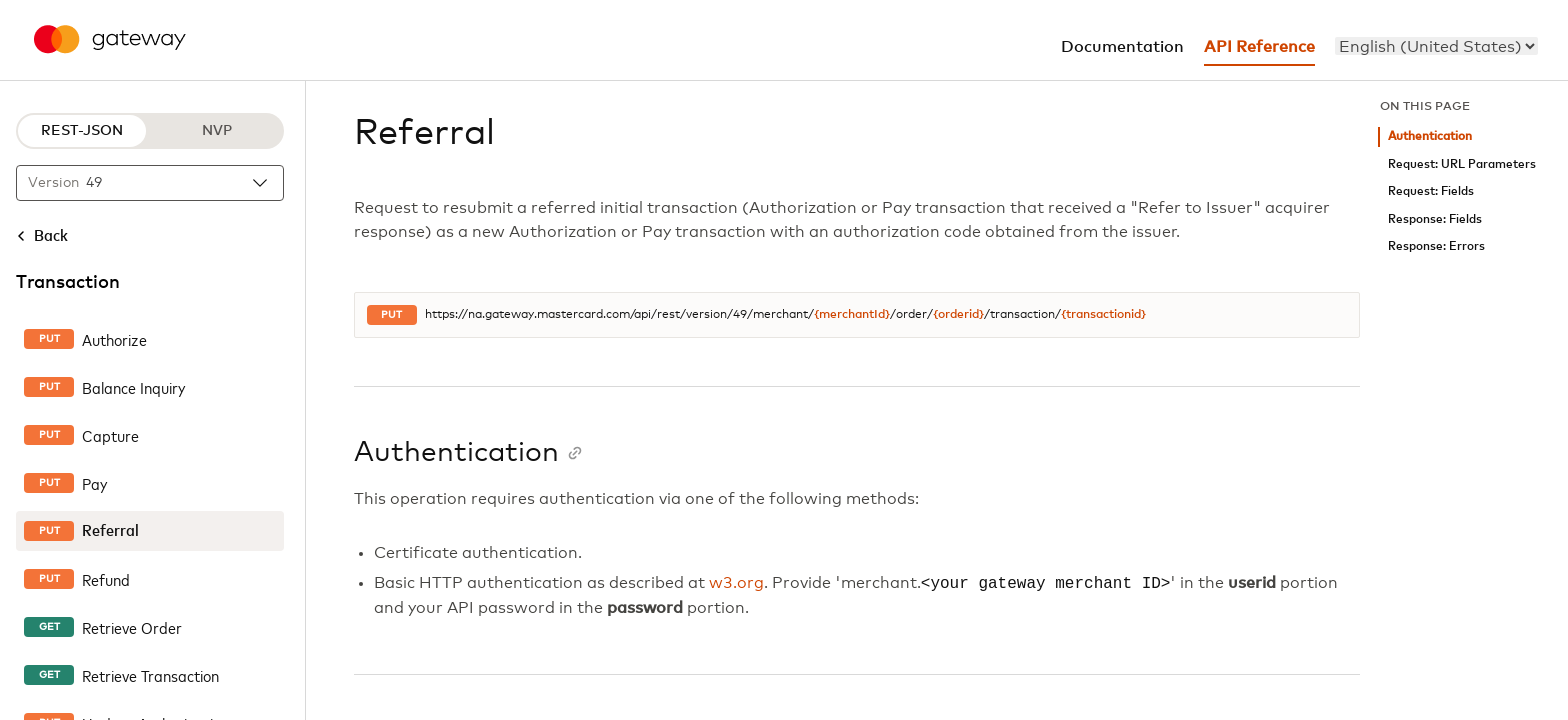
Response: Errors (1436, 246)
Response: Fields (1435, 219)
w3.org (736, 584)
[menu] (1436, 46)
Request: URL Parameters (1462, 164)
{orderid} (958, 315)
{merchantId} (852, 315)
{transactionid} (1103, 315)
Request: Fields (1431, 191)
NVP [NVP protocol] (217, 131)
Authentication (1430, 136)
